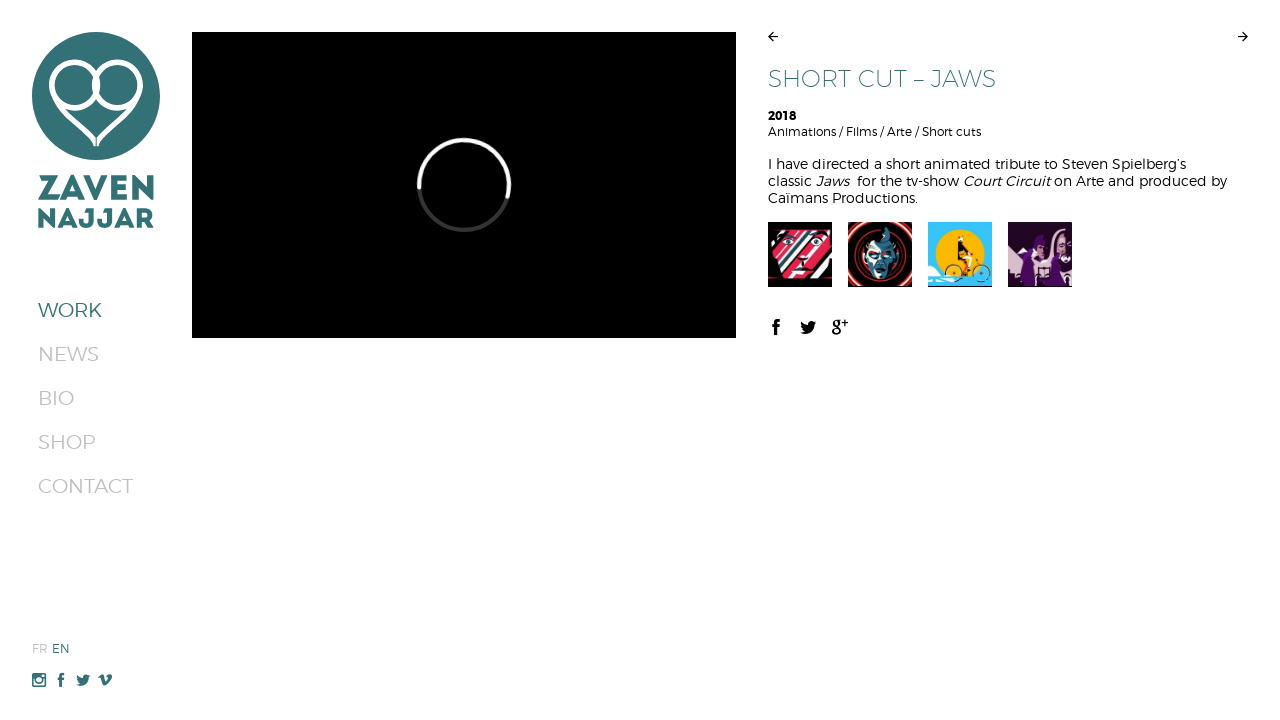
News (68, 354)
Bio (56, 398)
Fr (40, 648)
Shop (66, 442)
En (61, 648)
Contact (85, 486)
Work (70, 310)
